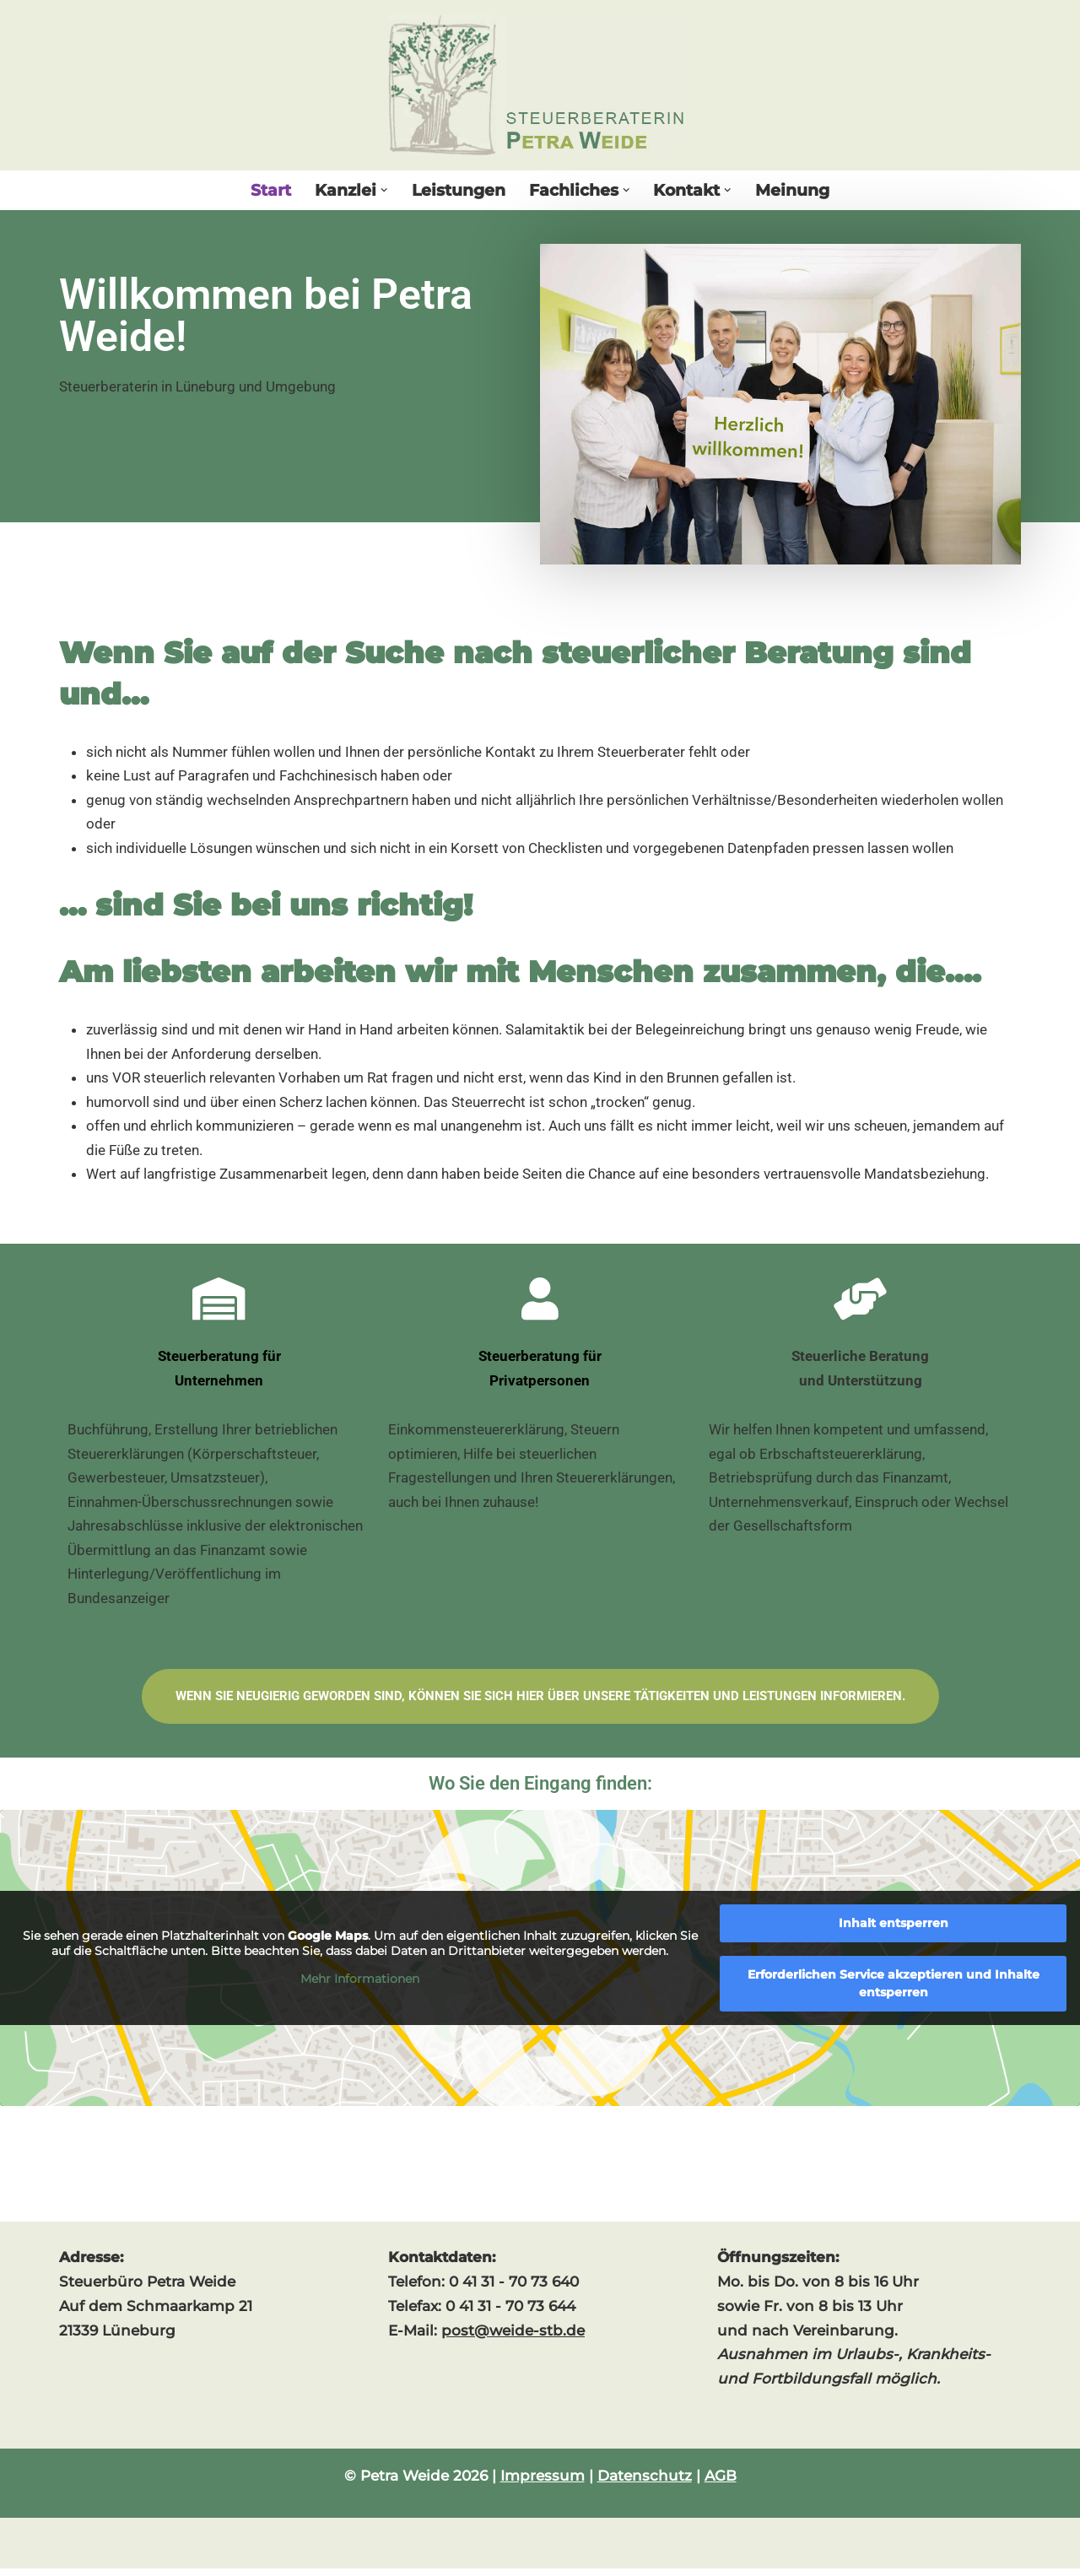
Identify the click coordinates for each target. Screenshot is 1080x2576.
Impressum (542, 2483)
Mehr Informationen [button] (359, 1986)
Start (271, 190)
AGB (721, 2483)
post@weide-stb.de (513, 2337)
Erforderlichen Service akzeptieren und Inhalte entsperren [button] (894, 1990)
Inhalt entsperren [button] (893, 1930)
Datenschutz (644, 2483)
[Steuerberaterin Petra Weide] (540, 85)
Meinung (792, 190)
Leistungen (458, 190)
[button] (384, 190)
